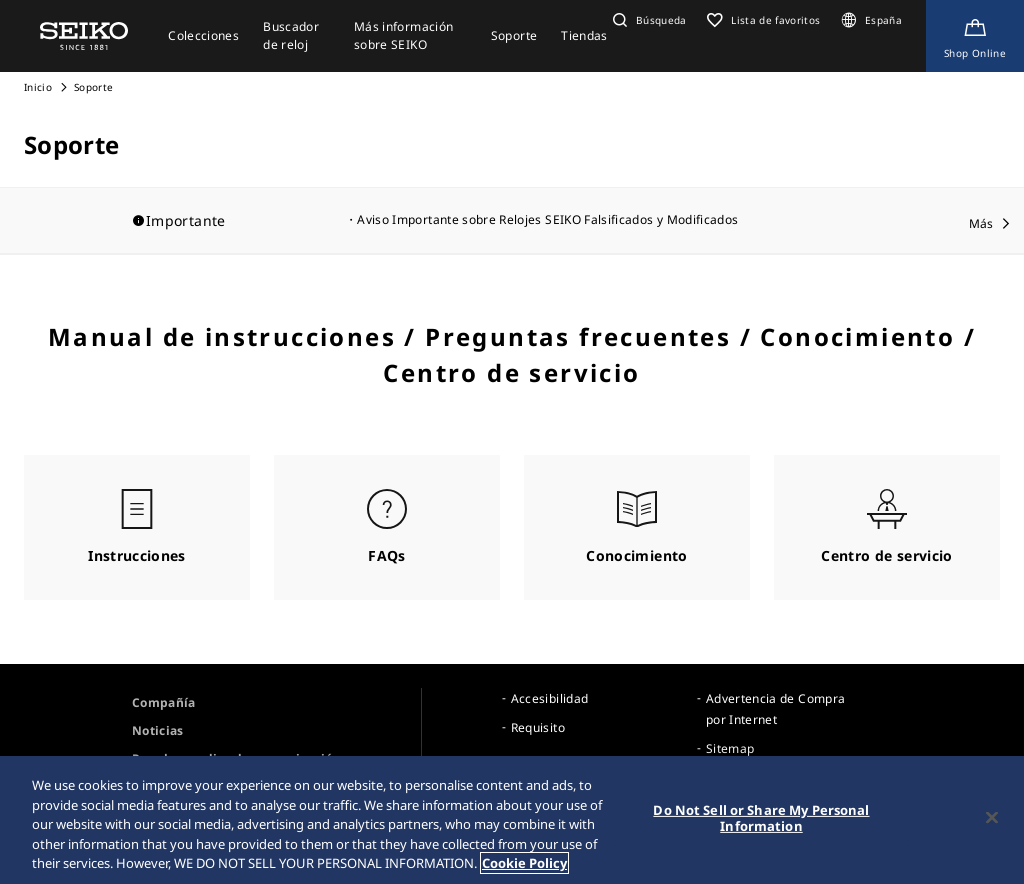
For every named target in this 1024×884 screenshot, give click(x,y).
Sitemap (730, 748)
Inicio (38, 87)
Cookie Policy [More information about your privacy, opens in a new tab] (524, 863)
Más (981, 223)
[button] (647, 20)
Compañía (164, 702)
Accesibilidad (550, 698)
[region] (512, 820)
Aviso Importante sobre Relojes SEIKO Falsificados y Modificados (547, 219)
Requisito (538, 727)
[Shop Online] (975, 36)
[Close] (992, 818)
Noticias (158, 730)
